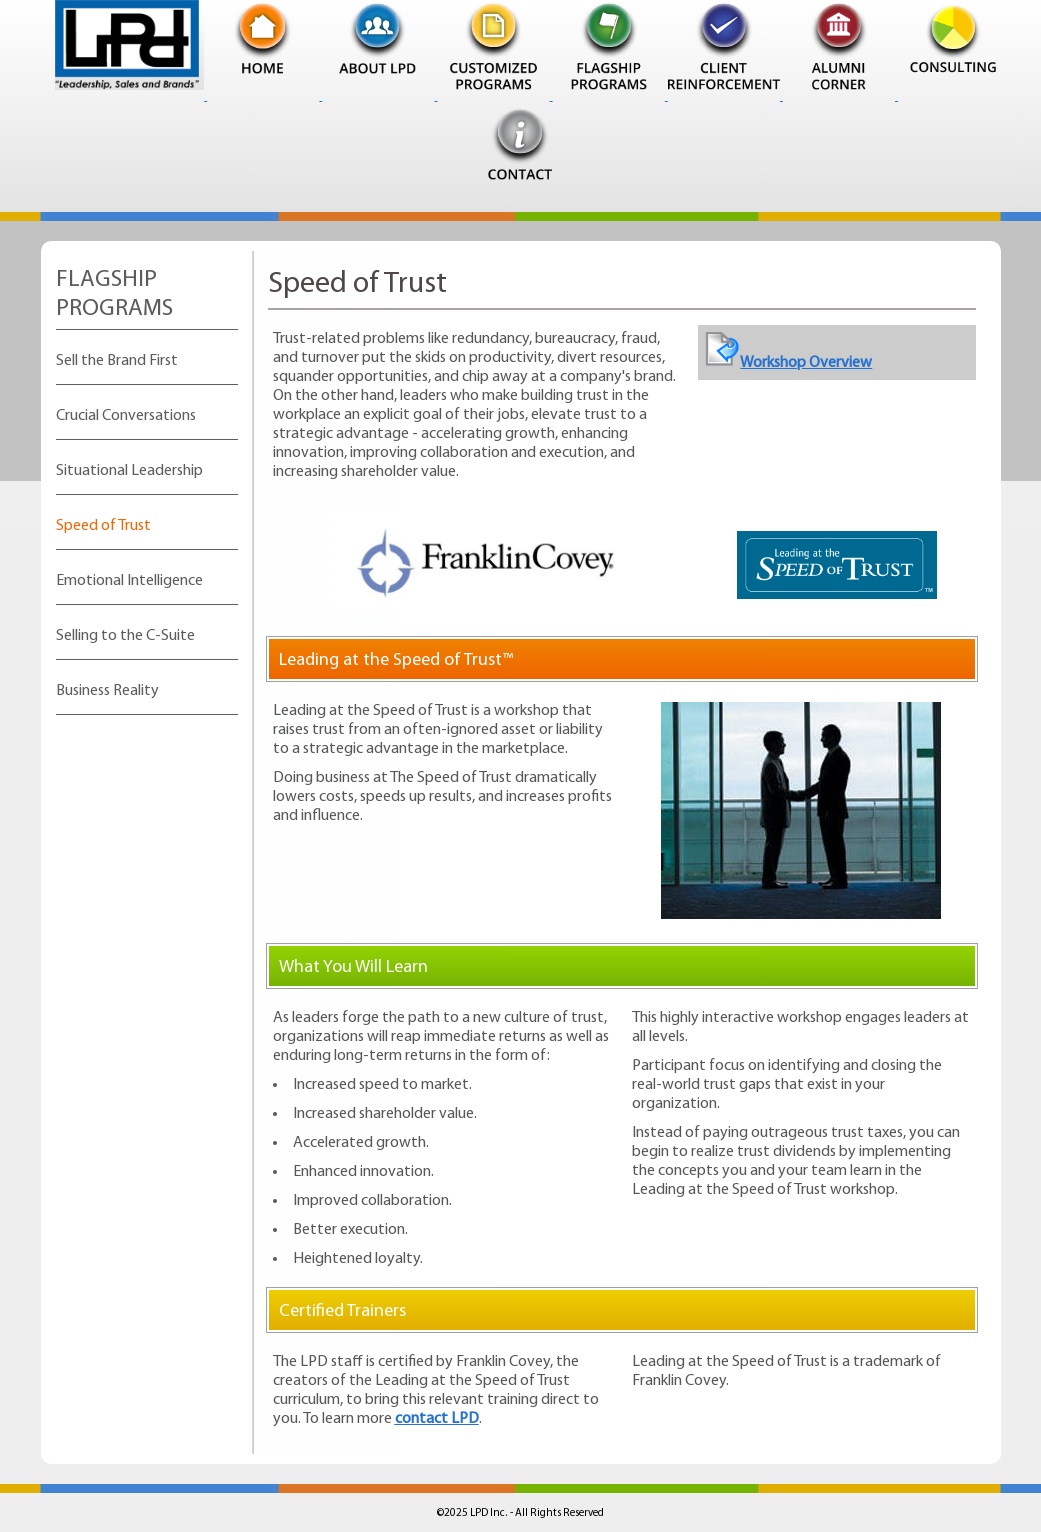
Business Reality (107, 691)
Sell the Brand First (117, 361)
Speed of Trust (103, 526)
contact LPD (437, 1419)
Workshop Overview (788, 363)
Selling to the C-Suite (125, 636)
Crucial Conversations (126, 416)
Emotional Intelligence (129, 581)
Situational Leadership (129, 471)
